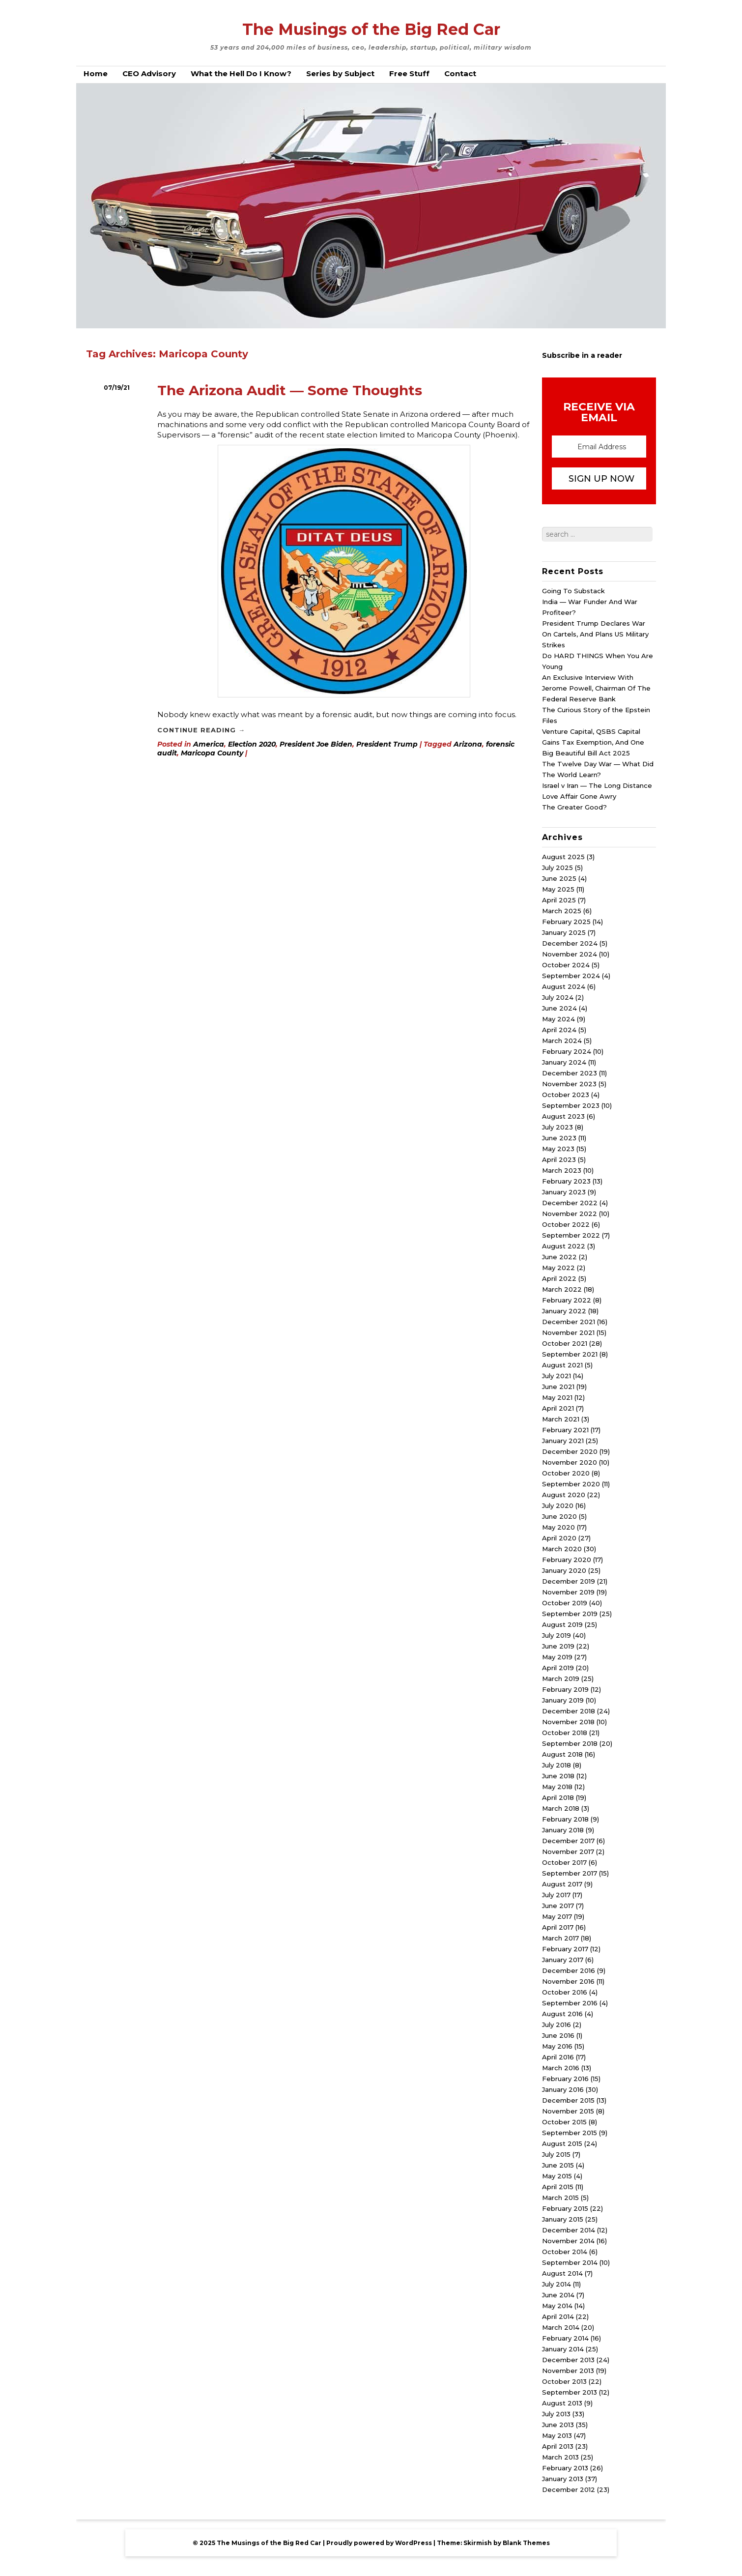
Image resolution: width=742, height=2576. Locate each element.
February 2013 (565, 2468)
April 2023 (559, 1159)
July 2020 (557, 1505)
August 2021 (562, 1365)
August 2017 (562, 1884)
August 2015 (562, 2143)
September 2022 (571, 1235)
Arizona (468, 744)
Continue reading (201, 730)
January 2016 (563, 2089)
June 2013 (558, 2425)
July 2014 (556, 2284)
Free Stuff (409, 73)
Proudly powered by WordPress (379, 2543)
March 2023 (561, 1170)
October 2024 (566, 965)
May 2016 (557, 2046)
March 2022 (562, 1289)
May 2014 (557, 2306)
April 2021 (558, 1408)
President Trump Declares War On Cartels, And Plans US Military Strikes (595, 634)
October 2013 (564, 2381)
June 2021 (558, 1386)
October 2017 (564, 1862)
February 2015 (565, 2208)
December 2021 (568, 1322)
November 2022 (569, 1213)
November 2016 (568, 1981)
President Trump (387, 744)
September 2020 (571, 1484)
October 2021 (564, 1343)
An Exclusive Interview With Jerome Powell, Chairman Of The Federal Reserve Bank (596, 688)
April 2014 (558, 2316)
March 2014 (560, 2327)
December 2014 (568, 2230)
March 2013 (560, 2457)
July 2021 (556, 1376)
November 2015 (568, 2111)
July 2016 (556, 2024)
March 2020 (562, 1549)
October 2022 (566, 1224)
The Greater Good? (574, 807)
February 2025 (566, 922)
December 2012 (568, 2489)
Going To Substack (573, 591)
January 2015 (562, 2219)
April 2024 (559, 1030)
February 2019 (565, 1689)
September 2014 (570, 2262)
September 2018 (570, 1743)
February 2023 (566, 1181)
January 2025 (564, 932)
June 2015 (558, 2165)
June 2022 (559, 1257)
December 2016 (568, 1970)
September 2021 (570, 1354)
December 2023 (569, 1073)
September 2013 (569, 2392)
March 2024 (562, 1040)
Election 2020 (252, 744)
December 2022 (570, 1203)
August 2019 (562, 1624)
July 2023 (557, 1127)
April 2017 (557, 1927)
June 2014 (558, 2295)
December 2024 (570, 943)
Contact (460, 73)
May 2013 (557, 2435)
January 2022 (564, 1311)
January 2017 (562, 1960)
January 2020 (564, 1570)
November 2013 (568, 2370)
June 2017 (558, 1906)
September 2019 (570, 1614)
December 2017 (568, 1841)
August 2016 (562, 2014)
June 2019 (558, 1646)
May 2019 (557, 1657)
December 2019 (568, 1581)
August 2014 (562, 2273)
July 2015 (556, 2154)
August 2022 (563, 1246)
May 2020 (558, 1527)
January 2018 (563, 1830)
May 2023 (558, 1149)
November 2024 (569, 954)
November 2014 (568, 2241)
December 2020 (570, 1451)
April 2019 (558, 1668)
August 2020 (563, 1495)
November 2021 (568, 1332)
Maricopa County (212, 753)
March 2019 (560, 1678)
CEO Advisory (149, 73)
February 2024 (566, 1051)
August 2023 (563, 1116)
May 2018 (557, 1787)
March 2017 (560, 1938)
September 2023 (570, 1105)
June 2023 (559, 1138)
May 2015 (557, 2176)
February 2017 (565, 1949)
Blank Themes (526, 2543)
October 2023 (565, 1095)
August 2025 (563, 857)
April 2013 (557, 2446)
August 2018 (562, 1754)
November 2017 (568, 1851)
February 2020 (566, 1559)
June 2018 (558, 1776)
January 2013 (562, 2479)
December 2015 (568, 2100)
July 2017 (556, 1895)
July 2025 (557, 867)
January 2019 (563, 1700)
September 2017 (569, 1873)
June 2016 (558, 2035)
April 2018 (558, 1797)
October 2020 (566, 1473)
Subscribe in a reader (582, 355)
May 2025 (558, 889)
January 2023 (564, 1192)
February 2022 (566, 1300)
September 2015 (569, 2133)
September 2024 (571, 976)
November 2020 (569, 1462)
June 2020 (559, 1516)
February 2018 (565, 1819)
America (208, 744)
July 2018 (556, 1765)
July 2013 (556, 2414)
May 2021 (557, 1397)
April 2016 (558, 2057)
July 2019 (556, 1635)
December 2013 (568, 2360)
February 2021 (565, 1430)
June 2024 (559, 1008)
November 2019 (568, 1592)
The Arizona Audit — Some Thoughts (289, 390)
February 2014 (565, 2338)
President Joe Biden (316, 744)
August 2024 (563, 986)
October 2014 (564, 2252)
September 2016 (570, 2003)
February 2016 (565, 2079)
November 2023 (569, 1084)
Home (96, 73)
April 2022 (559, 1278)
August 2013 (562, 2403)
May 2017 (557, 1916)
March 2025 (561, 911)
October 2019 (564, 1603)
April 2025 (559, 900)
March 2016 (560, 2068)
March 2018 (560, 1808)
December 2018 (568, 1711)
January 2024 (564, 1062)
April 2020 (559, 1538)
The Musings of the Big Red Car (371, 29)
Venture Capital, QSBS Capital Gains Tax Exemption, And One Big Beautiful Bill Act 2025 (593, 742)
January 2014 (563, 2349)
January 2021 (563, 1441)
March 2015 (560, 2197)
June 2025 (559, 878)
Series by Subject (340, 73)
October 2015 (564, 2122)
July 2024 (557, 997)
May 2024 (558, 1019)
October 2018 (564, 1733)
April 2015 (557, 2187)
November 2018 (568, 1722)
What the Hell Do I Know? (241, 73)
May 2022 (558, 1268)
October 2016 (564, 1992)
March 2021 (560, 1419)
